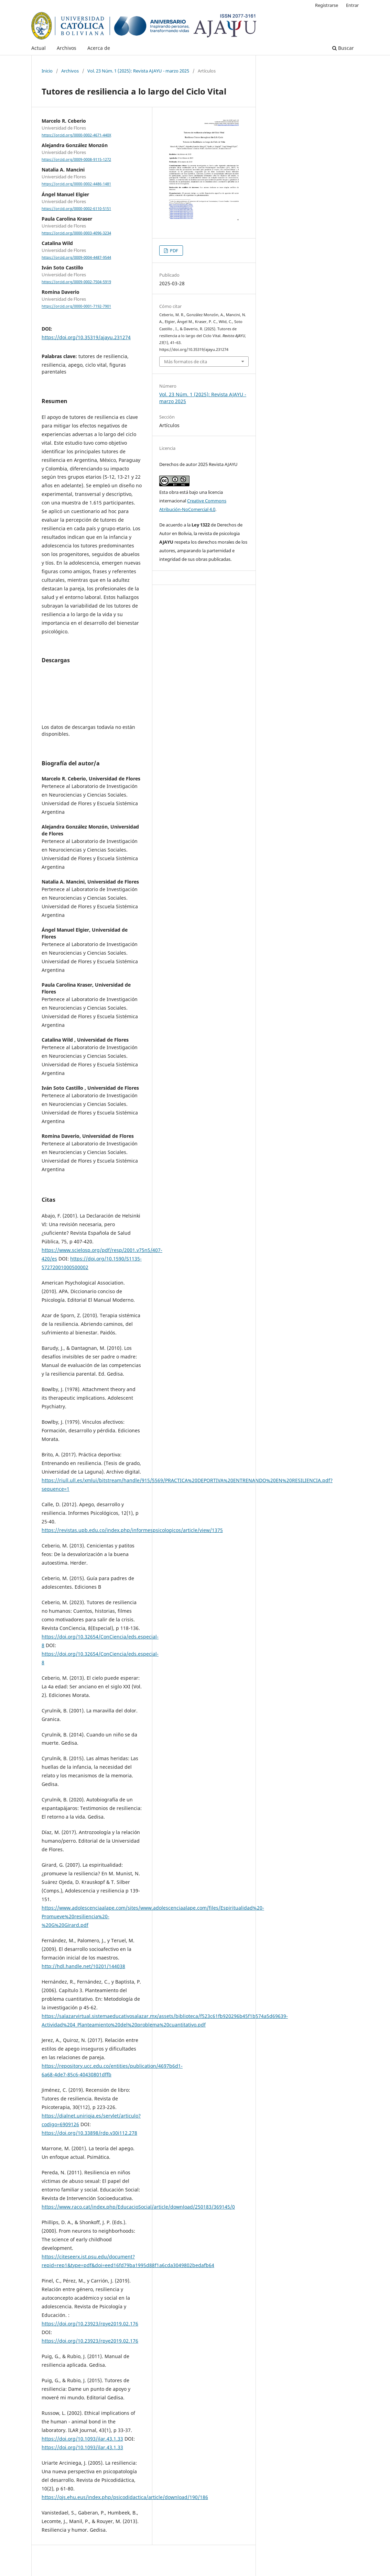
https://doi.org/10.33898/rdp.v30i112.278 (89, 2133)
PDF (173, 250)
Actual (38, 48)
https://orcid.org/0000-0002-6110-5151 (76, 208)
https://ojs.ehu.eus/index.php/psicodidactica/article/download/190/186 (125, 2497)
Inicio (47, 71)
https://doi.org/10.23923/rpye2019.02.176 (90, 2323)
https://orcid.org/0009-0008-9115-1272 (76, 159)
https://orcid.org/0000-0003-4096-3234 (76, 233)
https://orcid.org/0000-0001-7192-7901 (76, 306)
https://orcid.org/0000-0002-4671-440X (76, 135)
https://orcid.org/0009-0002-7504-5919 (76, 281)
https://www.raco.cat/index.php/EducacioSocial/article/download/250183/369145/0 (138, 2206)
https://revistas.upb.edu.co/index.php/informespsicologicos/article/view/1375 (132, 1530)
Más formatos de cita (185, 361)
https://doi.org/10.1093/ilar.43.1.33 (82, 2438)
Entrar (352, 5)
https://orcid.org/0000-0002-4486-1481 (76, 184)
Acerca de (98, 48)
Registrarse (326, 5)
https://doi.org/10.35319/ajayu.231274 (86, 337)
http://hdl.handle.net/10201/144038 (83, 1966)
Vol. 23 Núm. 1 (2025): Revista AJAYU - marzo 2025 (138, 71)
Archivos (66, 48)
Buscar (343, 48)
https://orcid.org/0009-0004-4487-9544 (76, 257)
